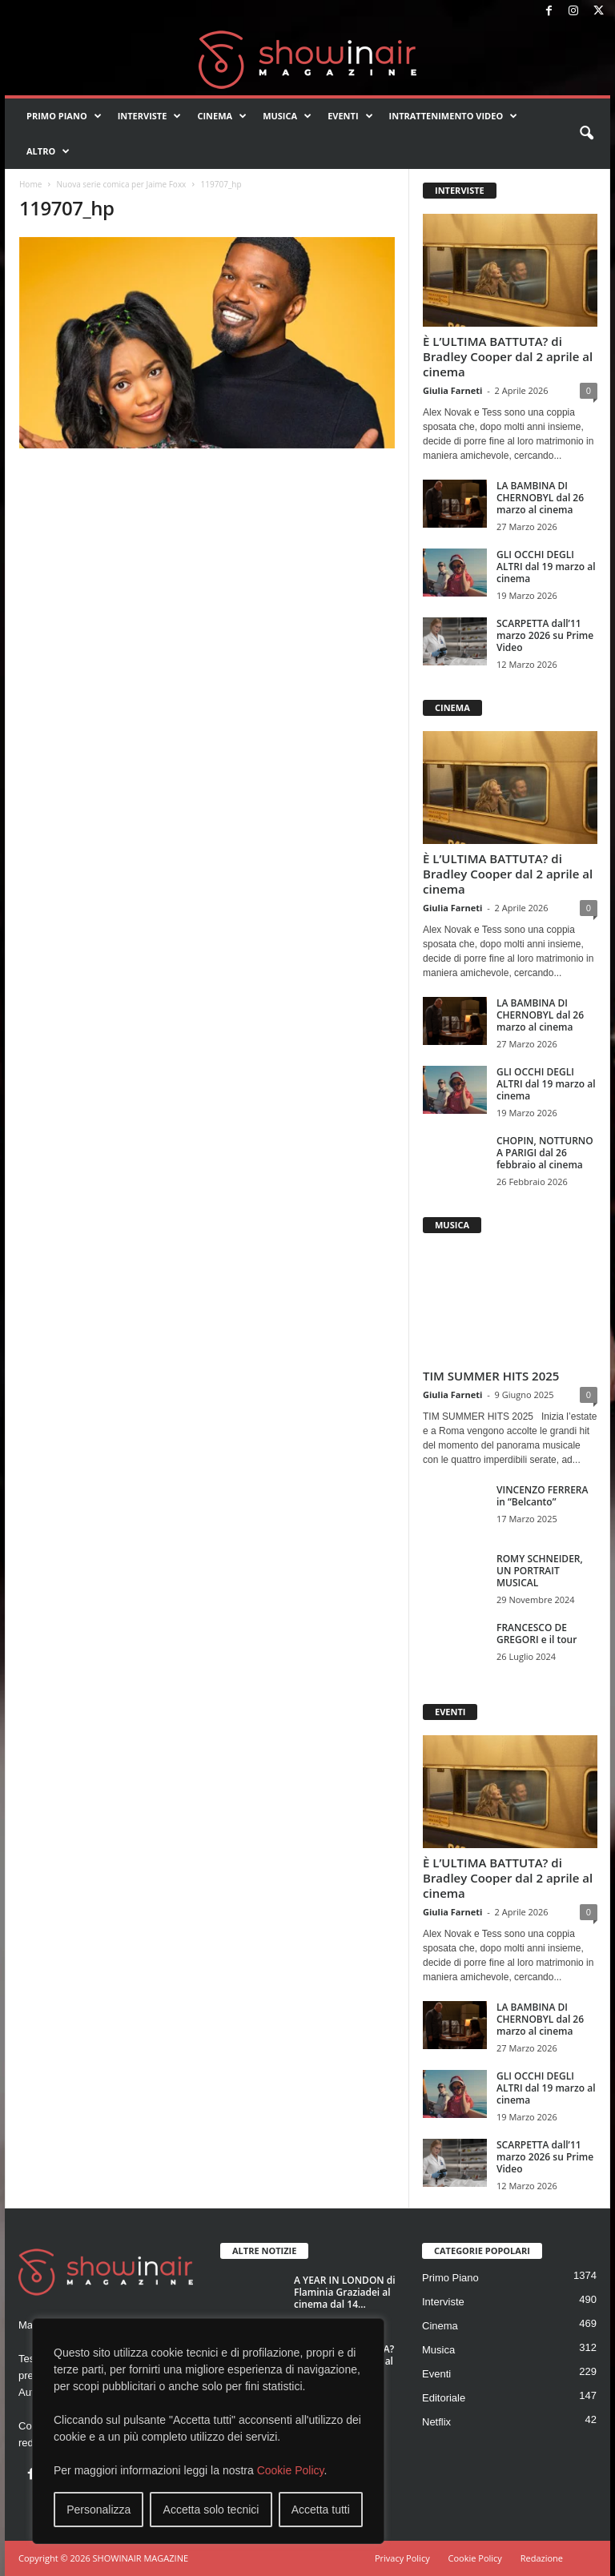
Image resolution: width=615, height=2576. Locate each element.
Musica (287, 116)
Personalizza (98, 2509)
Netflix (436, 2422)
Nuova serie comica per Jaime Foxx (121, 184)
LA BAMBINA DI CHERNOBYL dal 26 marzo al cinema (540, 497)
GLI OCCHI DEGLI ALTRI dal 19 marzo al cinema (546, 566)
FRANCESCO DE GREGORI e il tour (536, 1633)
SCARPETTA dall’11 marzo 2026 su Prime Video (544, 635)
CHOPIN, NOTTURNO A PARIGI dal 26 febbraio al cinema (544, 1152)
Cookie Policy (290, 2470)
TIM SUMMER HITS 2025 (491, 1376)
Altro (48, 151)
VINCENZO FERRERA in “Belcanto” (542, 1496)
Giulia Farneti (452, 390)
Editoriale (443, 2398)
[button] (586, 133)
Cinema (222, 116)
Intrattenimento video (453, 116)
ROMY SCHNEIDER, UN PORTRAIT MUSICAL (539, 1570)
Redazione (542, 2558)
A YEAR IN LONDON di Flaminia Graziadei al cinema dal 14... (345, 2292)
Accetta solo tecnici (211, 2509)
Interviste (150, 116)
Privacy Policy (402, 2558)
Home (30, 184)
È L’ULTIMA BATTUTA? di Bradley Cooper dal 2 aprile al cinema (508, 356)
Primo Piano (64, 116)
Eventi (350, 116)
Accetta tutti (320, 2509)
